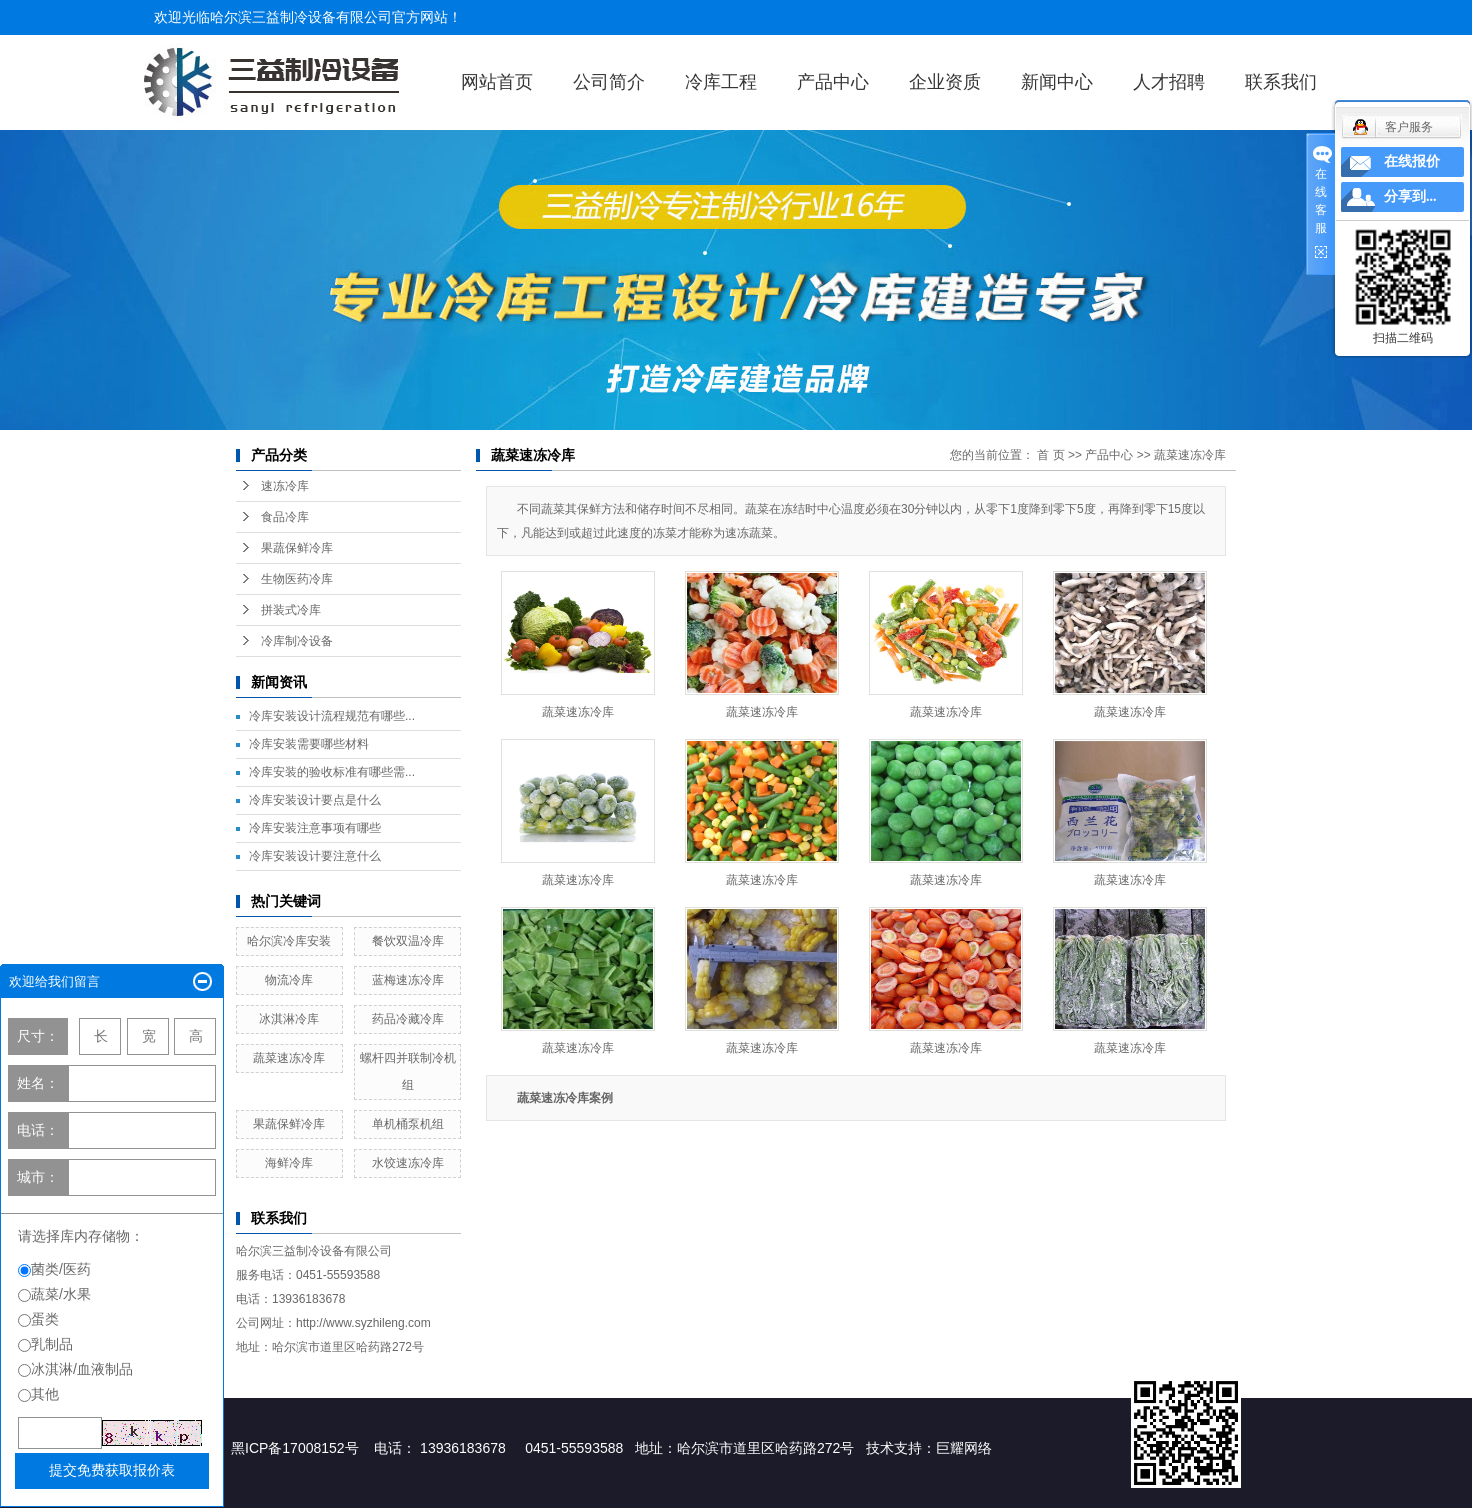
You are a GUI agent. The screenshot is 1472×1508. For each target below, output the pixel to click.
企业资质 (945, 82)
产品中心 (833, 82)
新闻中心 (1057, 82)
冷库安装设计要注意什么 (315, 856)
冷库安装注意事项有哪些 (315, 828)
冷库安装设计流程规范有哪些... (332, 716)
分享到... (1410, 196)
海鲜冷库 (289, 1163)
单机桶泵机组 (408, 1124)
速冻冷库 (285, 486)
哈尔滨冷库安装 (289, 941)
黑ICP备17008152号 (295, 1448)
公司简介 (609, 82)
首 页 (1050, 455)
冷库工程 (721, 82)
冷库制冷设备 (297, 641)
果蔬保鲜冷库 (297, 548)
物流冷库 (289, 980)
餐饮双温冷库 (408, 941)
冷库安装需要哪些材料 (309, 744)
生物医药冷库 (297, 579)
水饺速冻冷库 (408, 1163)
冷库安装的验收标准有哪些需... (332, 772)
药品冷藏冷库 (408, 1019)
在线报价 (1412, 161)
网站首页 (497, 82)
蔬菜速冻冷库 (289, 1058)
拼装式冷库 (291, 610)
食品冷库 (285, 517)
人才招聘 (1169, 82)
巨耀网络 (964, 1448)
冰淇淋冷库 (289, 1019)
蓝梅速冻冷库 (408, 980)
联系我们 (1281, 82)
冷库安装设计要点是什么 (315, 800)
